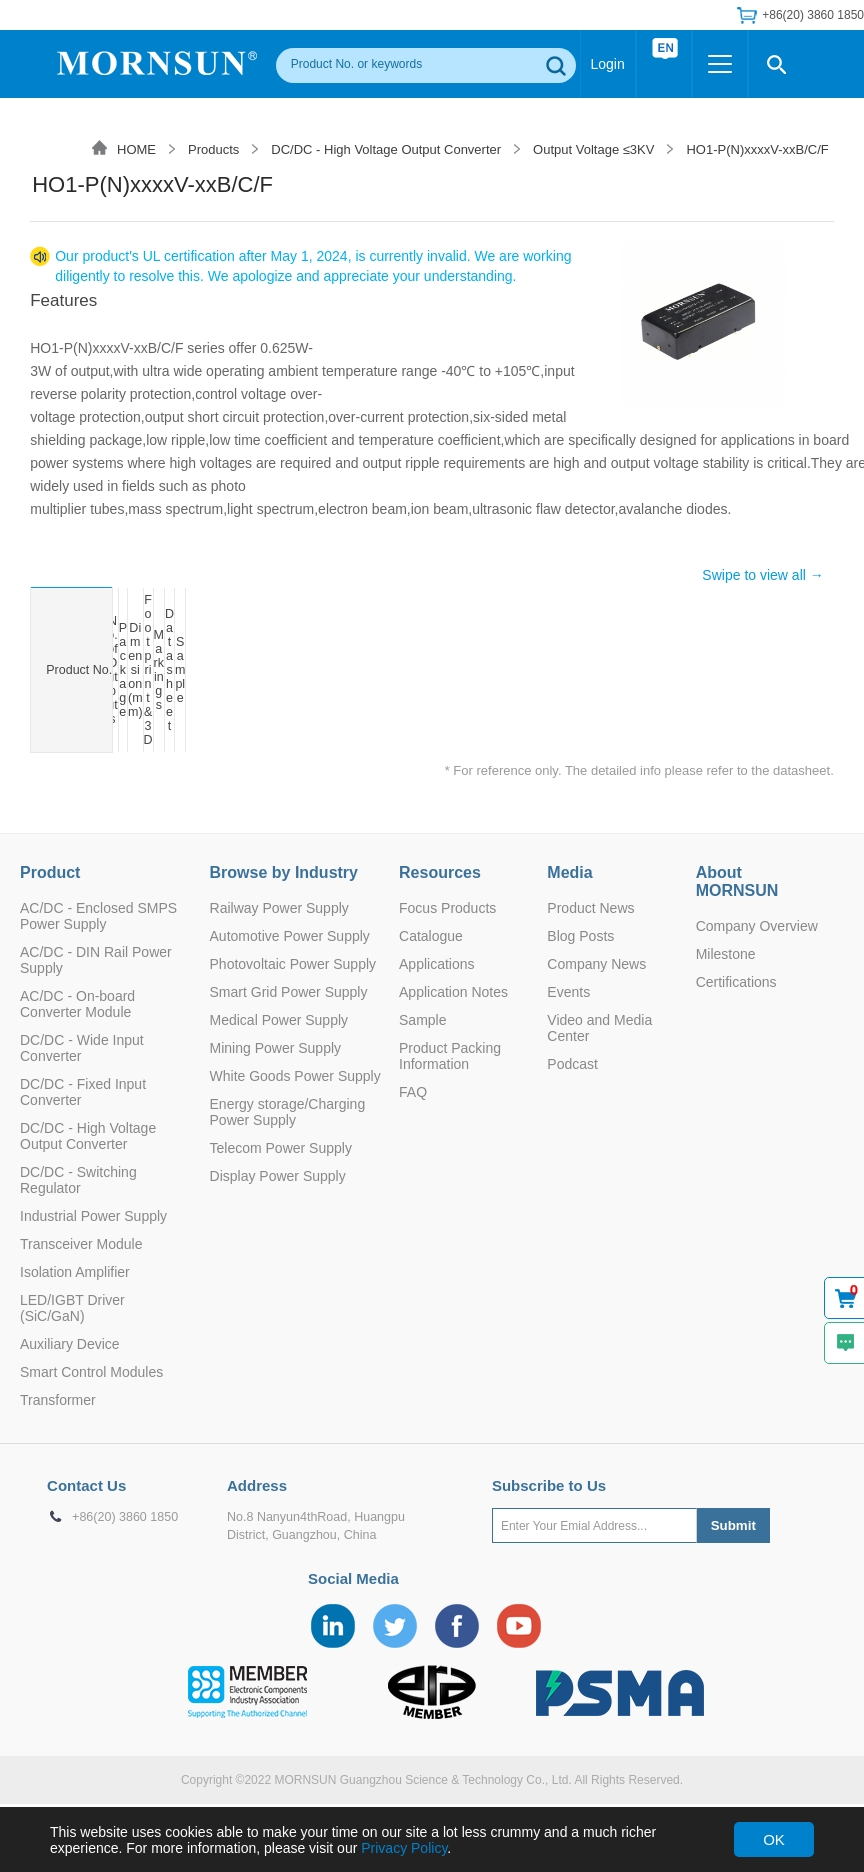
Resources (440, 872)
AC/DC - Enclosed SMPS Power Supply (98, 916)
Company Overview (757, 926)
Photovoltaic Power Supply (293, 964)
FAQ (413, 1092)
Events (568, 992)
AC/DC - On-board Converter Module (77, 1004)
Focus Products (447, 908)
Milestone (726, 954)
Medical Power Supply (279, 1020)
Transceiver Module (81, 1244)
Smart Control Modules (91, 1372)
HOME (136, 149)
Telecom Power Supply (281, 1148)
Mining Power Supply (276, 1048)
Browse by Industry (284, 872)
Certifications (736, 982)
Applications (437, 964)
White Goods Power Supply (295, 1076)
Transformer (58, 1400)
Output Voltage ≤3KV (593, 149)
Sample (422, 1020)
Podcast (572, 1064)
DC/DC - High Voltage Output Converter (386, 149)
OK (774, 1839)
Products (213, 149)
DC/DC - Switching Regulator (78, 1180)
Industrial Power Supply (93, 1216)
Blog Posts (580, 936)
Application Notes (453, 992)
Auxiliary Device (70, 1344)
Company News (596, 964)
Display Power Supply (278, 1176)
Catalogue (431, 936)
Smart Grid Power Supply (289, 992)
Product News (590, 908)
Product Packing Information (450, 1056)
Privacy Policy (404, 1848)
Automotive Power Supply (290, 936)
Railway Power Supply (279, 908)
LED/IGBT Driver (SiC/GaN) (72, 1308)
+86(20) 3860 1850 (813, 15)
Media (569, 872)
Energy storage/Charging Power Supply (288, 1112)
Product (50, 872)
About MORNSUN (737, 881)
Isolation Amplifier (75, 1272)
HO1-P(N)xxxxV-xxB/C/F (757, 149)
